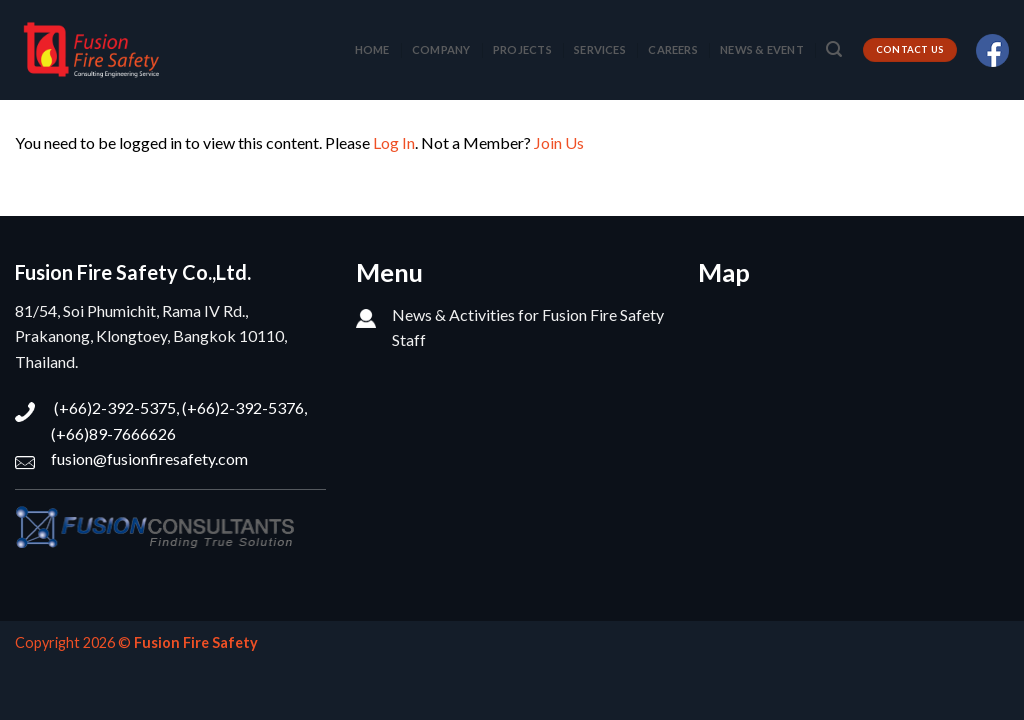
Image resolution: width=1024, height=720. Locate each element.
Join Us (559, 142)
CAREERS (673, 49)
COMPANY (441, 49)
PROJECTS (522, 49)
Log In (394, 142)
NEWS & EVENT (762, 49)
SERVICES (600, 49)
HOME (372, 49)
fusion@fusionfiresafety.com (149, 458)
